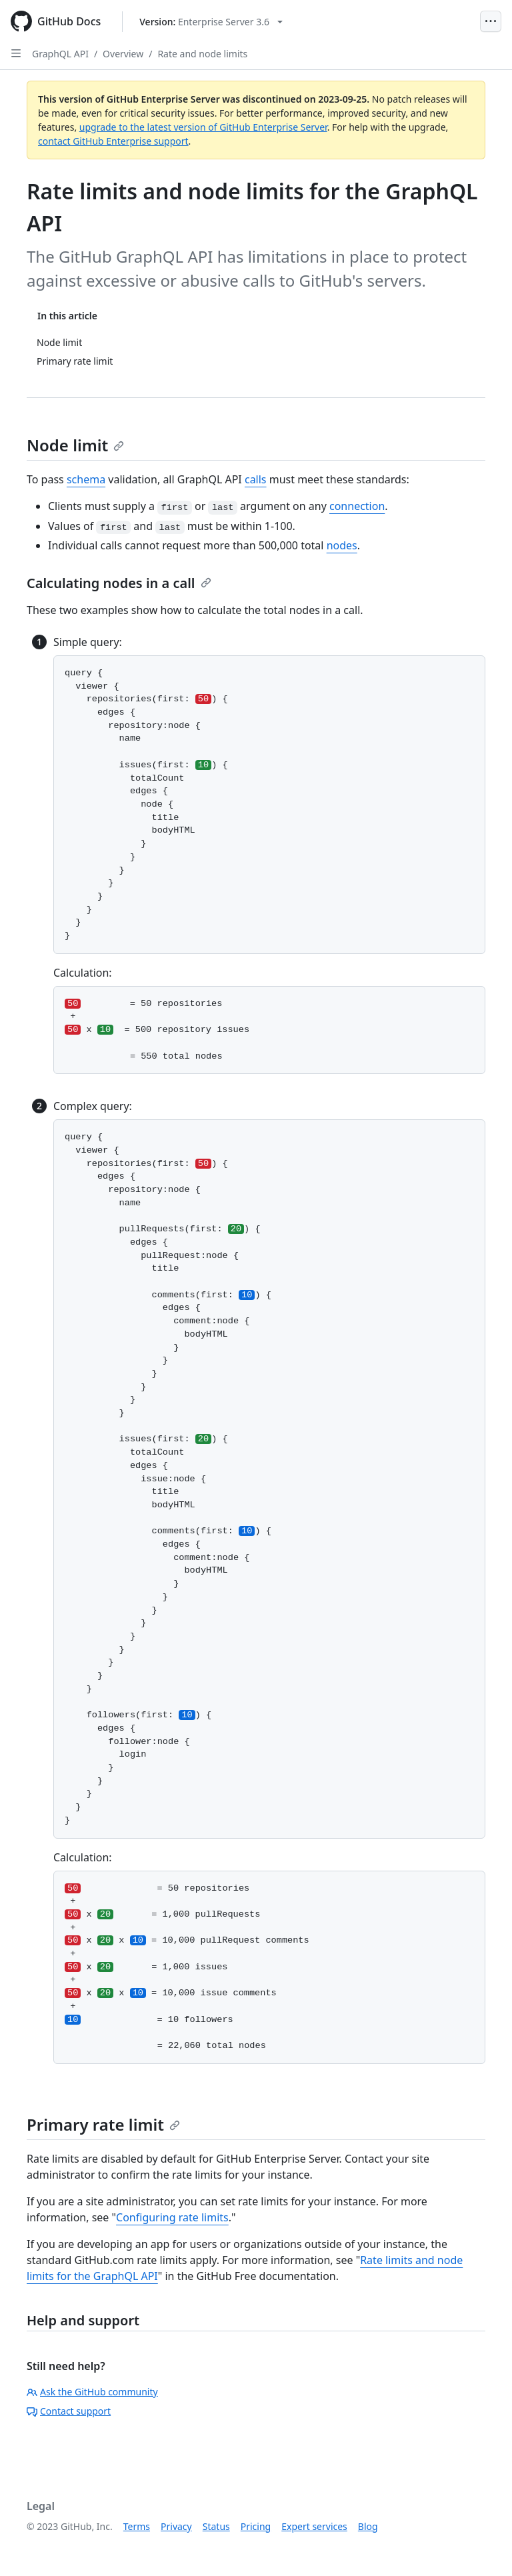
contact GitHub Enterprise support (113, 141)
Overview (123, 53)
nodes (342, 545)
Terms (136, 2526)
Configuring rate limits (172, 2217)
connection (357, 506)
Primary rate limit (103, 2124)
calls (256, 479)
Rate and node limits (202, 53)
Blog (368, 2526)
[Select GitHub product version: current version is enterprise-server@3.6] (211, 21)
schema (86, 479)
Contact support (69, 2411)
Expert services (314, 2526)
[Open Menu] (490, 21)
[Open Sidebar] (16, 53)
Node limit (75, 445)
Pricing (256, 2526)
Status (216, 2526)
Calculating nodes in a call (119, 583)
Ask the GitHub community (92, 2391)
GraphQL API (60, 53)
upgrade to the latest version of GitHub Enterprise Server (203, 127)
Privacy (176, 2526)
